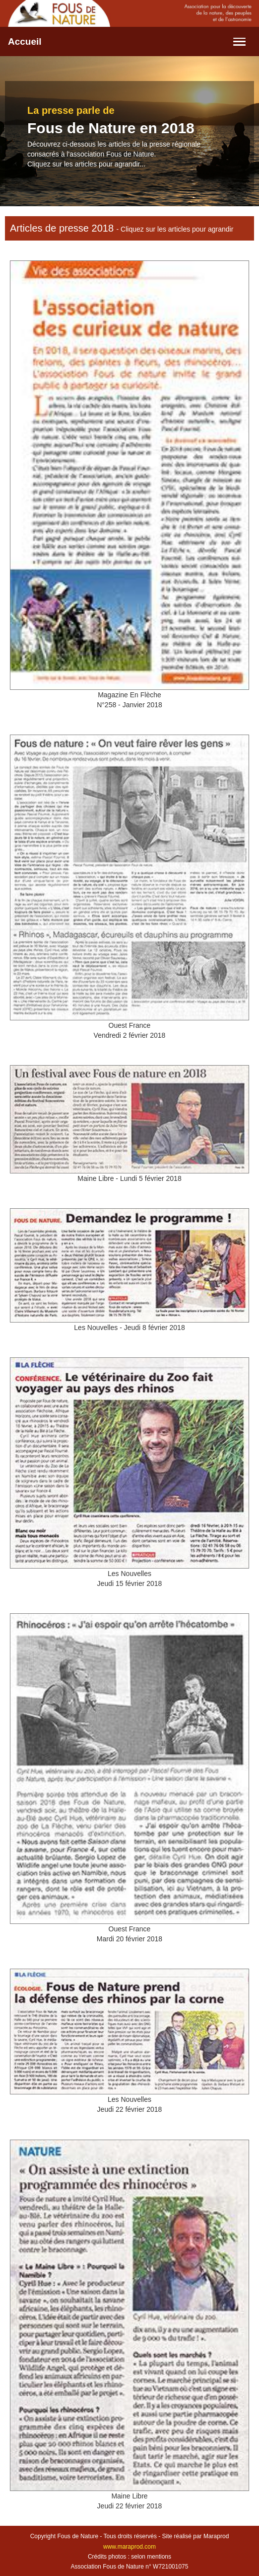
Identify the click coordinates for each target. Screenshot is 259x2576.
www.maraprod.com (129, 2546)
